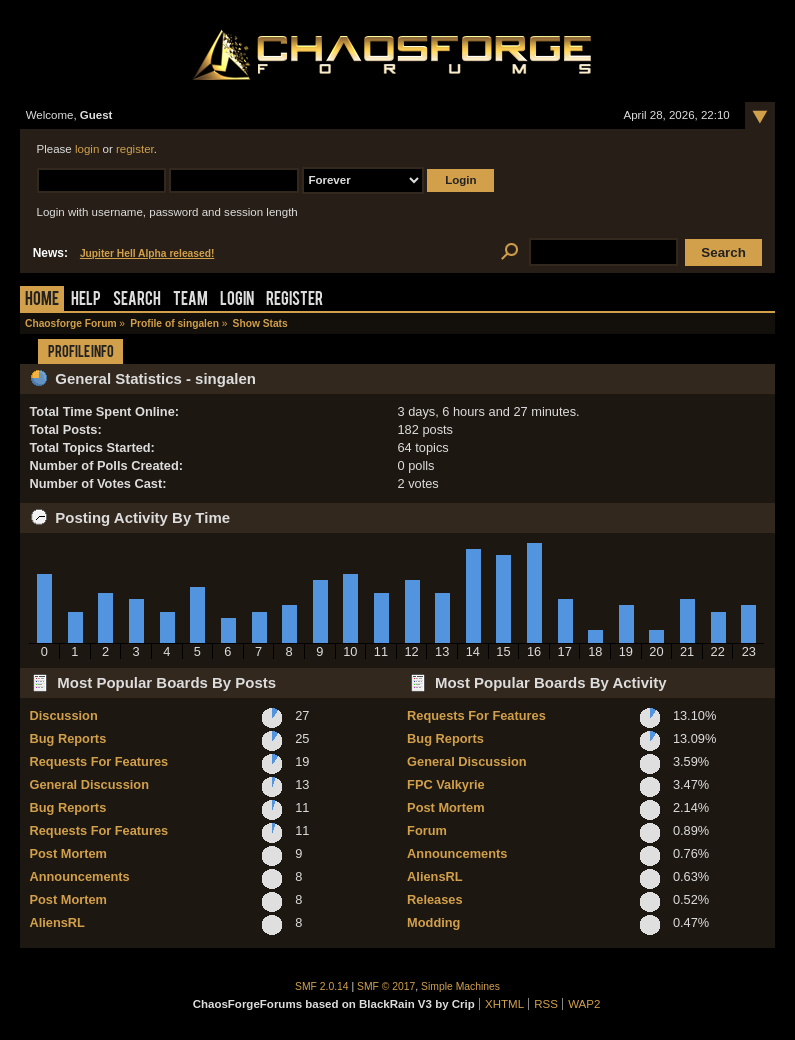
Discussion (63, 715)
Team (190, 300)
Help (86, 300)
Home (42, 300)
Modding (433, 922)
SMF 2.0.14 (322, 986)
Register (294, 300)
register (135, 149)
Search (137, 300)
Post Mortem (68, 853)
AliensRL (56, 922)
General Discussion (88, 784)
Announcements (79, 876)
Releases (435, 899)
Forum (427, 830)
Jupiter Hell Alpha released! (147, 253)
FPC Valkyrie (446, 784)
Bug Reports (67, 738)
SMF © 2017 (386, 986)
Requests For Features (98, 761)
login (87, 149)
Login (237, 300)
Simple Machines (460, 986)
